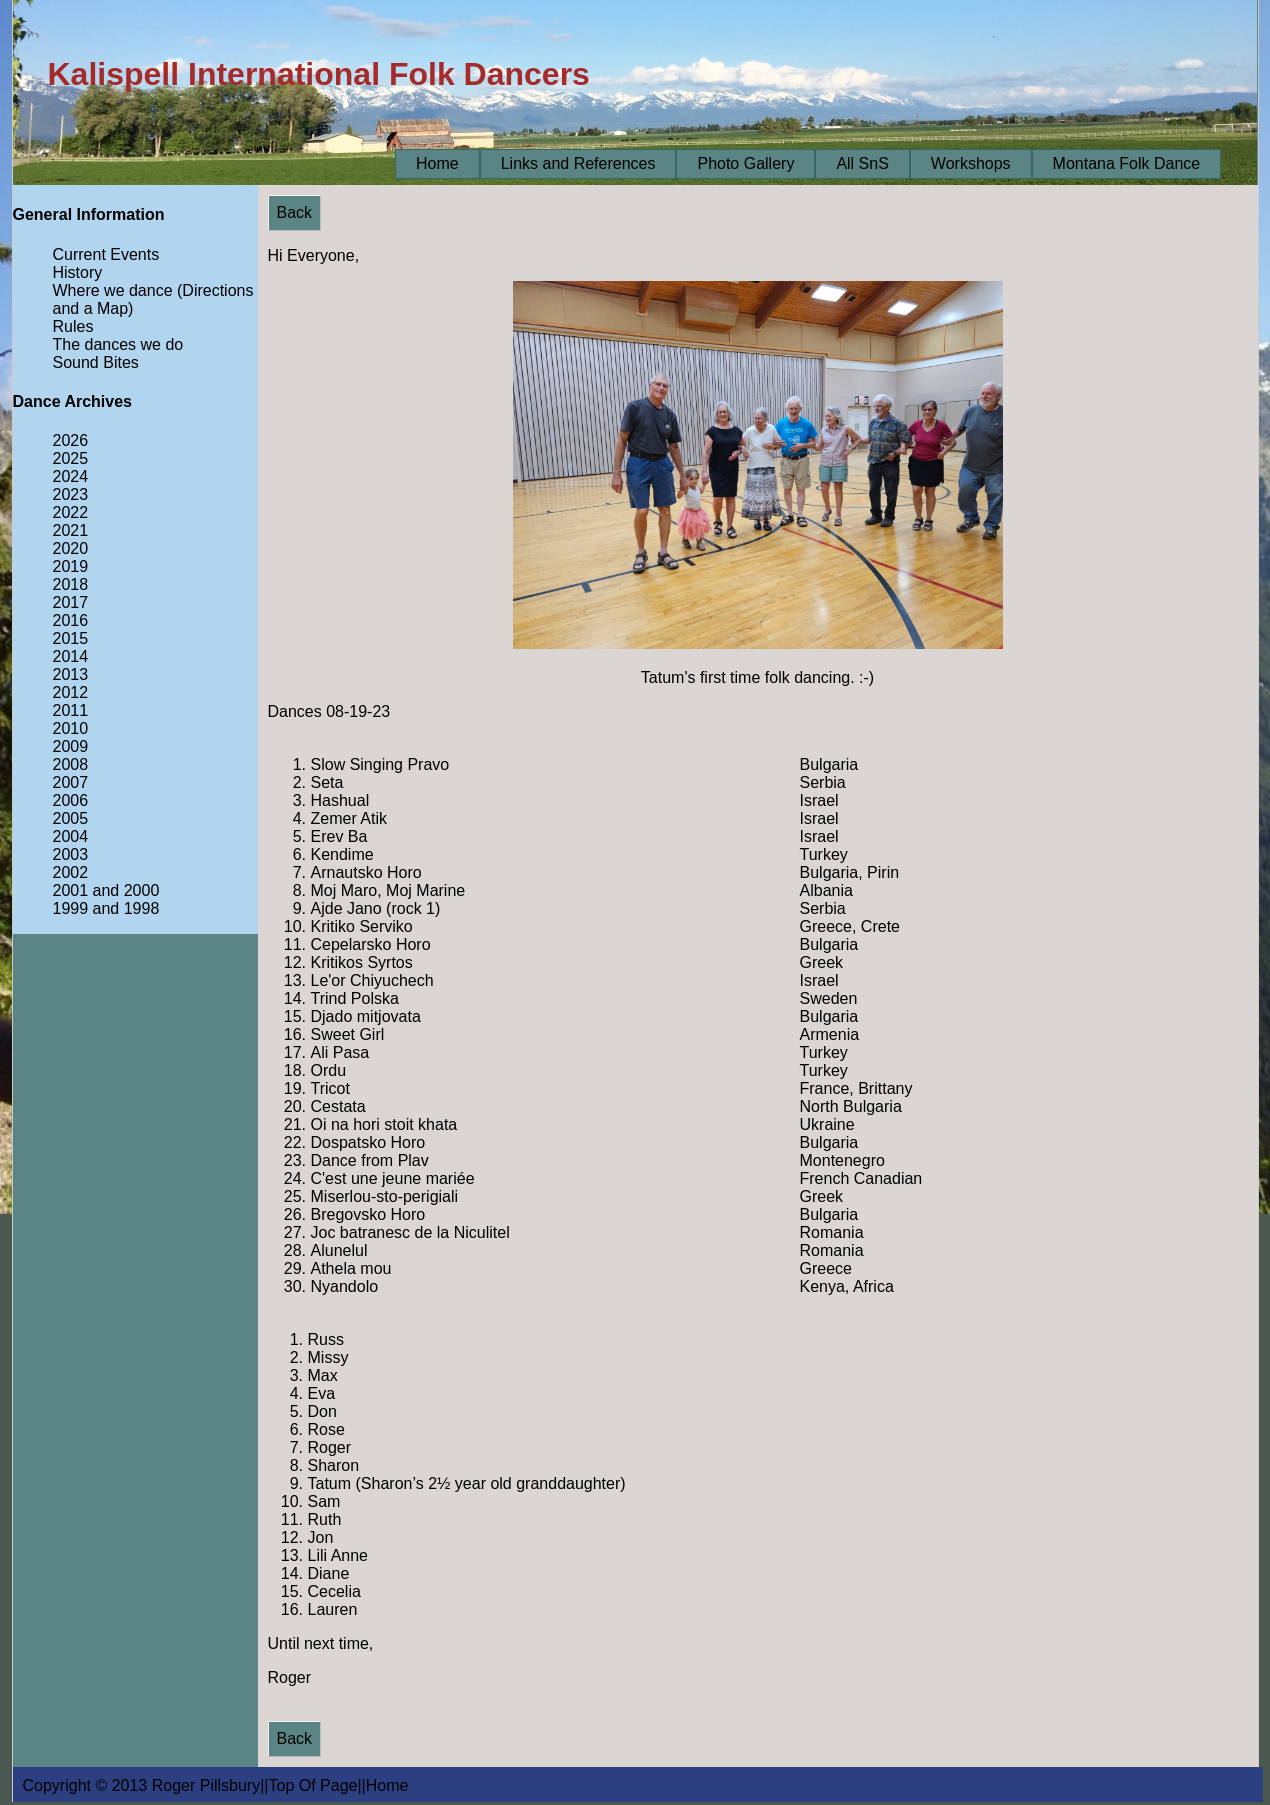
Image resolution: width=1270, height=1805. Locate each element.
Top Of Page (313, 1785)
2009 (71, 746)
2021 (71, 530)
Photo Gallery (745, 163)
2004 (71, 836)
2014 (71, 656)
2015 (71, 638)
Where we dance (113, 290)
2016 (71, 620)
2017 (71, 602)
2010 (71, 728)
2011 (71, 710)
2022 (71, 512)
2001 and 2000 (106, 890)
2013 (71, 674)
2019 (71, 566)
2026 (71, 440)
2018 (71, 584)
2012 (71, 692)
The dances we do (118, 344)
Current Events (106, 254)
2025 (71, 458)
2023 (71, 494)
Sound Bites (96, 362)
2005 (71, 818)
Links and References (578, 163)
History (78, 272)
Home (437, 163)
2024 (71, 476)
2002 (71, 872)
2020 (71, 548)
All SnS (862, 163)
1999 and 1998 (106, 908)
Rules (73, 326)
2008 (71, 764)
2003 (71, 854)
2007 (71, 782)
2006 (71, 800)
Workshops (971, 163)
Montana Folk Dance (1127, 163)
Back (295, 212)
